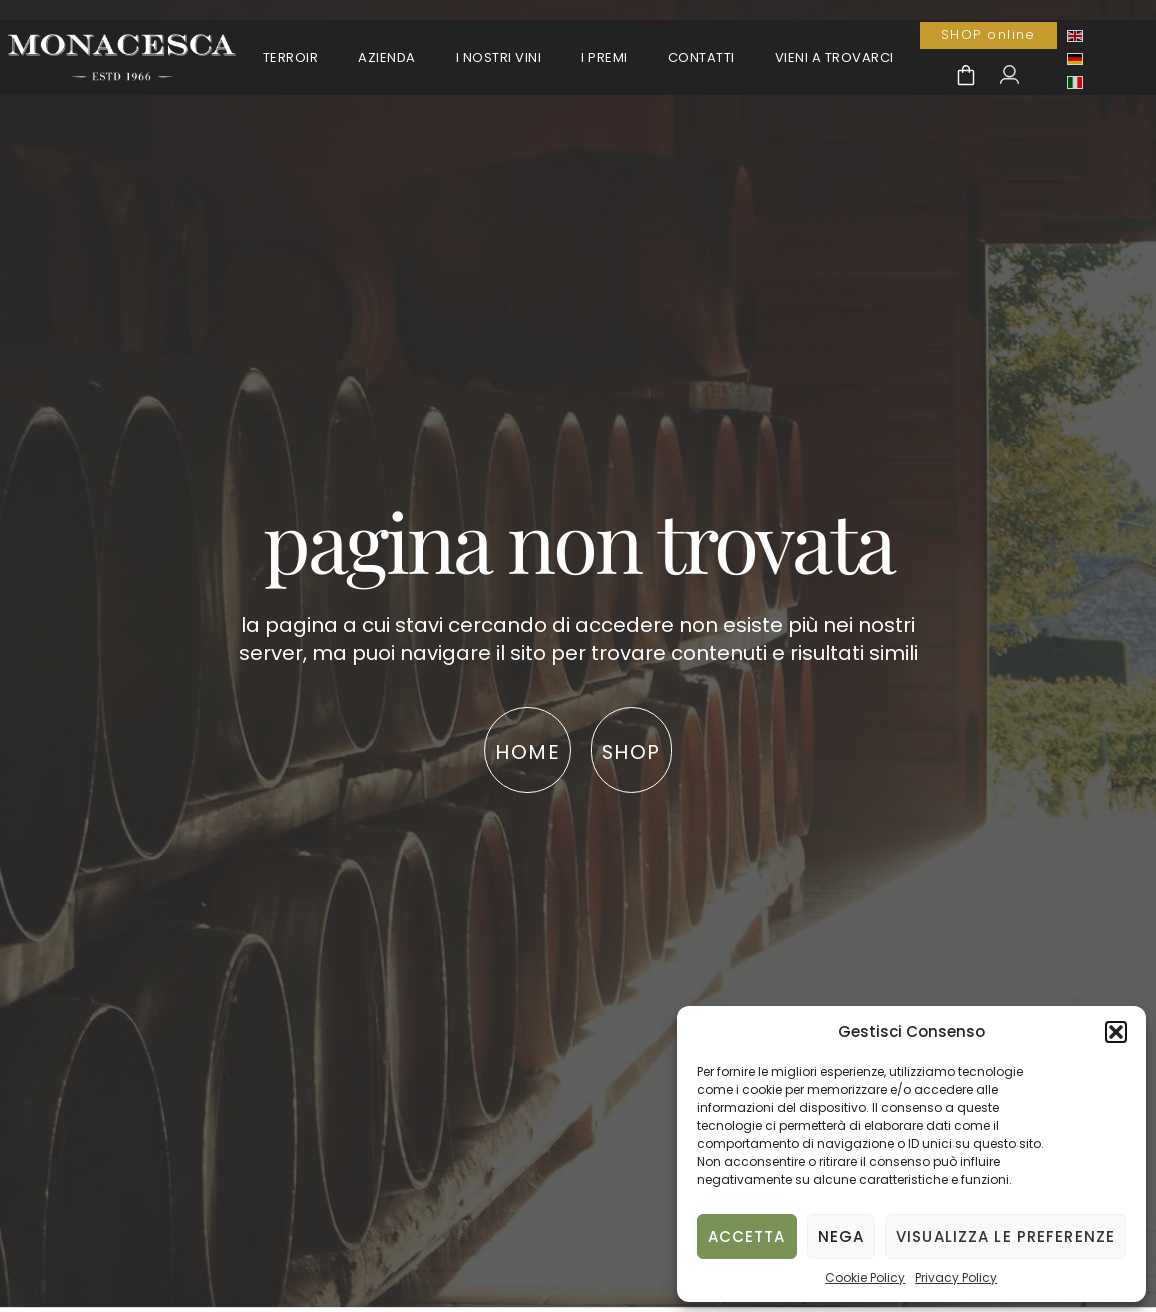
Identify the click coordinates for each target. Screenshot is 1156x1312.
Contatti (701, 57)
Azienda (387, 57)
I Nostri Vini (499, 57)
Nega (841, 1236)
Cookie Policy (865, 1277)
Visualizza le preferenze (1005, 1236)
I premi (604, 57)
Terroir (291, 57)
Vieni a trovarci (834, 57)
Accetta (747, 1236)
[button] (1116, 1032)
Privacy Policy (956, 1277)
